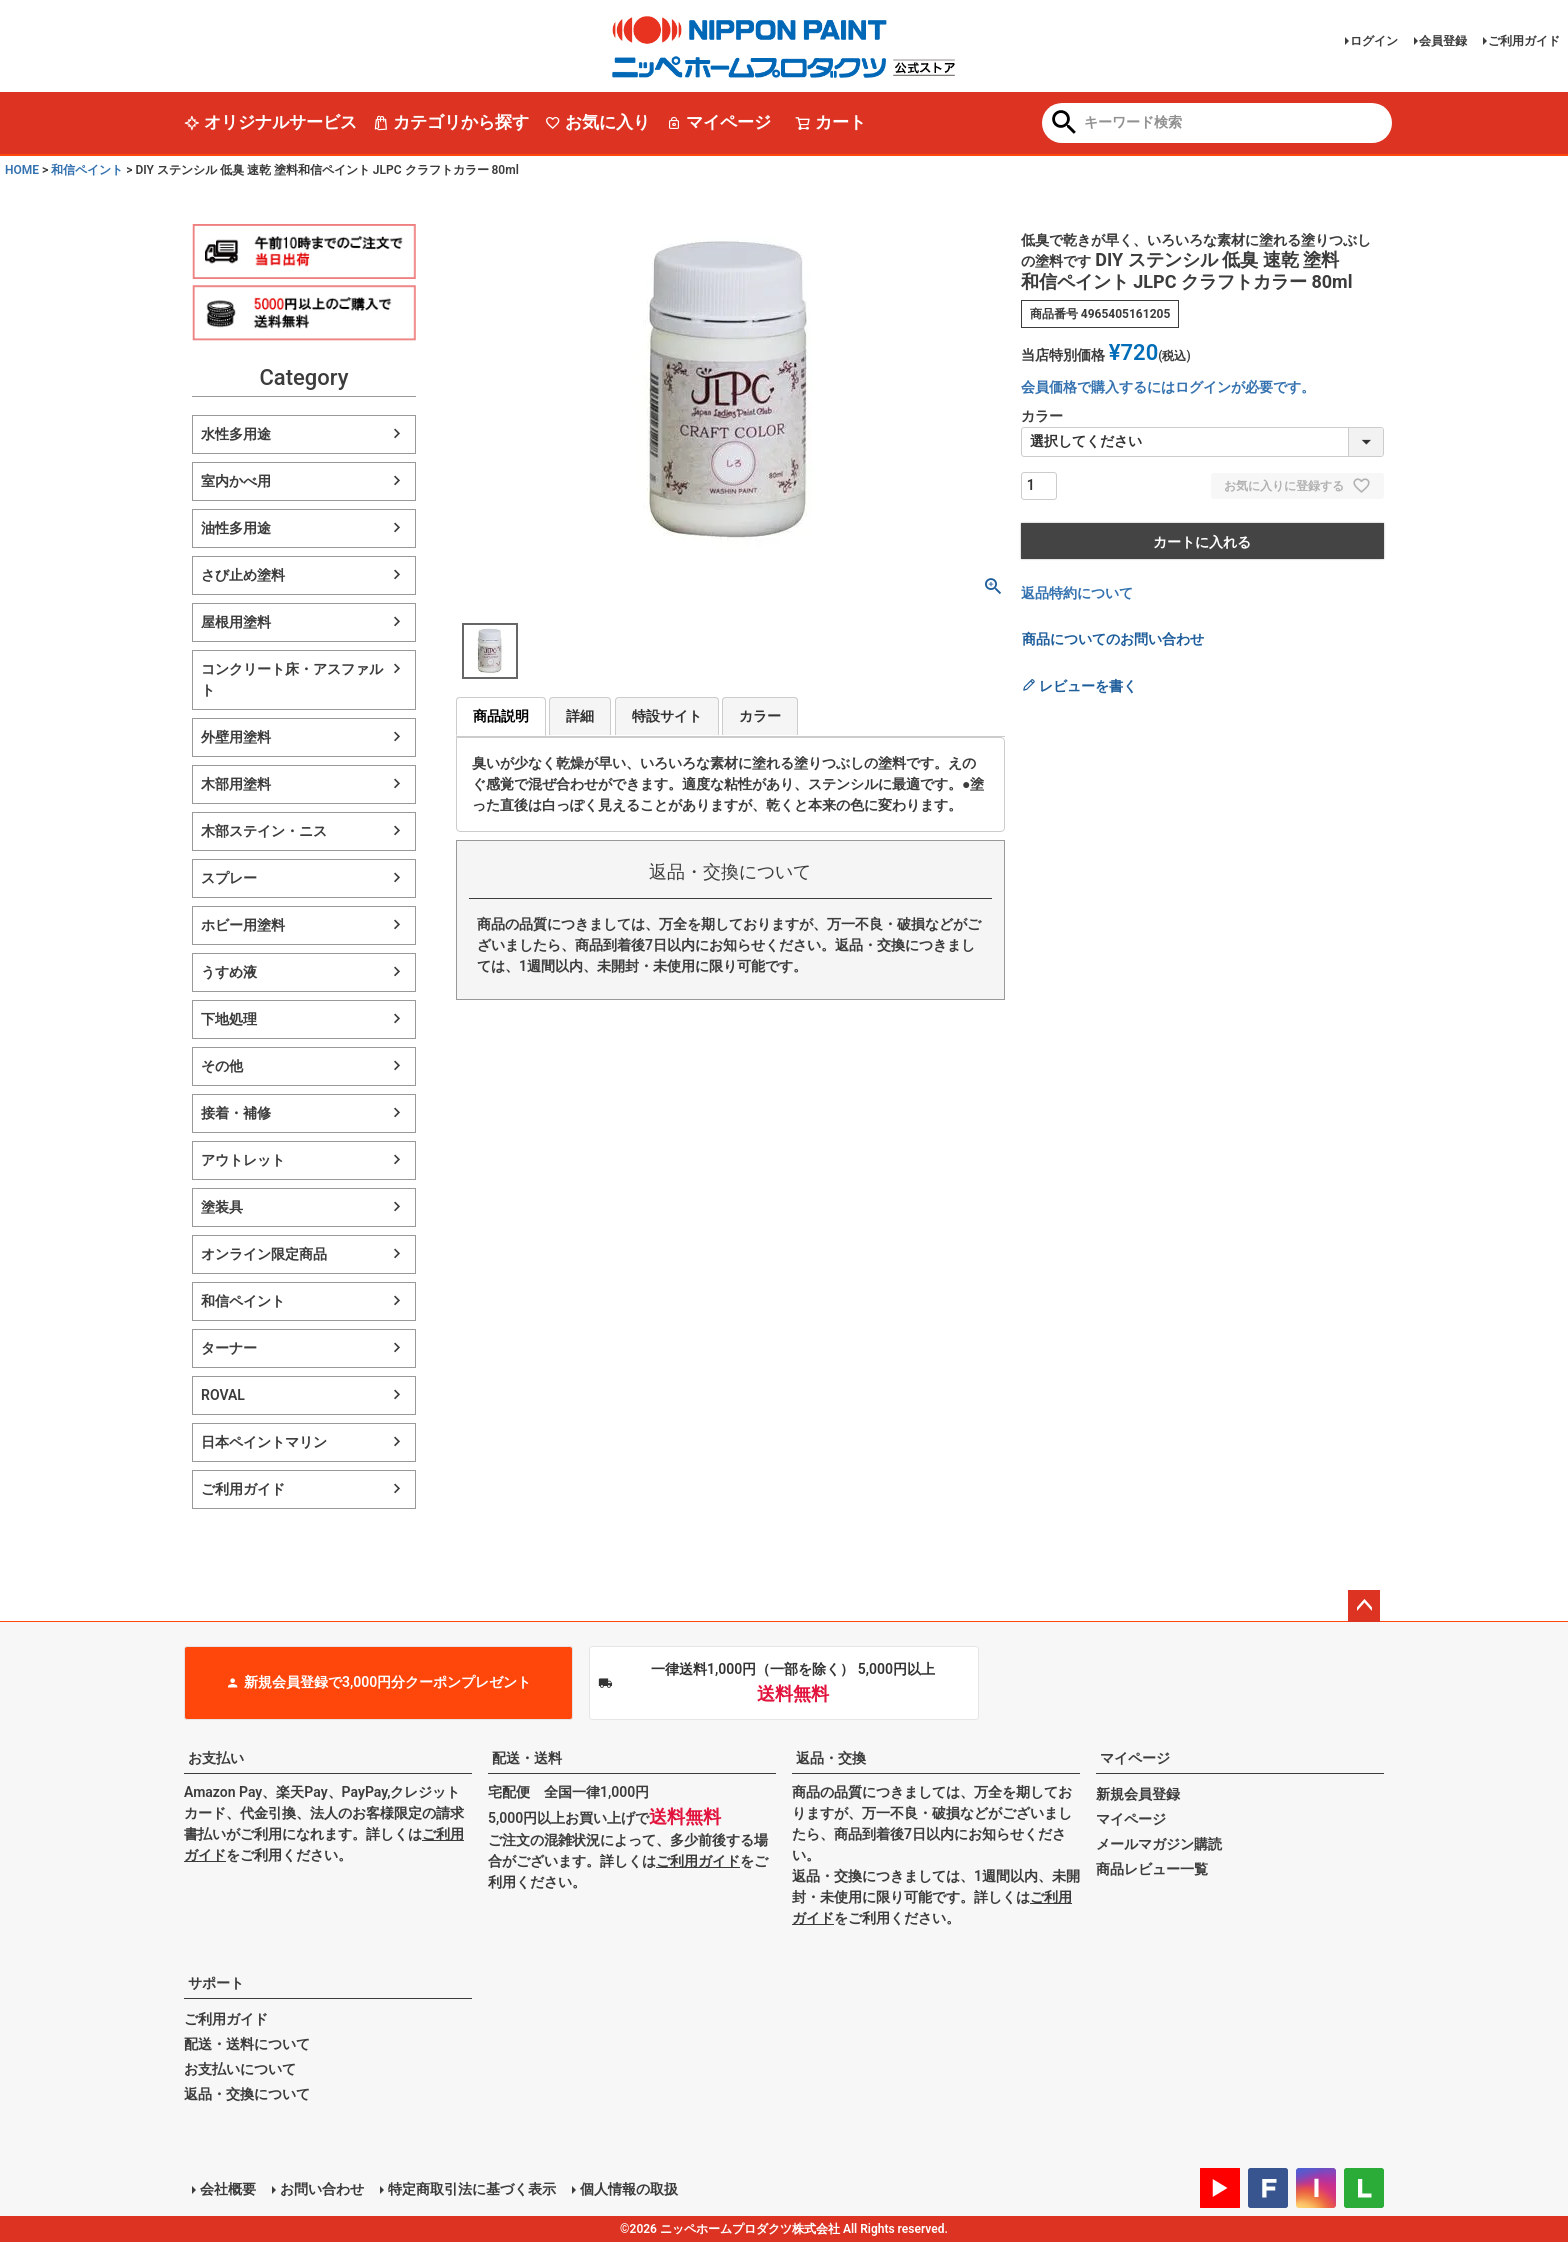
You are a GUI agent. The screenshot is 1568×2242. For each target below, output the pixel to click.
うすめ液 (229, 972)
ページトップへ (1364, 1606)
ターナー (229, 1348)
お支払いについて (240, 2069)
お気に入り (597, 122)
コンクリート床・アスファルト (292, 679)
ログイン (1374, 41)
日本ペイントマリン (264, 1442)
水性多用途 (236, 434)
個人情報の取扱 (629, 2189)
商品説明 (501, 716)
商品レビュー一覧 (1152, 1869)
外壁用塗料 (236, 737)
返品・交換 (831, 1758)
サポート (216, 1983)
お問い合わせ (322, 2189)
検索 (1064, 124)
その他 (222, 1066)
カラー (760, 716)
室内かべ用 (236, 481)
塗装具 (222, 1207)
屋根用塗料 (236, 622)
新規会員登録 (1138, 1794)
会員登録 (1443, 41)
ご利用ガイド (1524, 41)
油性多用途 (236, 528)
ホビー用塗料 (243, 925)
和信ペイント (87, 170)
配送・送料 (527, 1758)
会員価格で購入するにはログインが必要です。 (1168, 387)
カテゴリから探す (451, 122)
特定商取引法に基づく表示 (472, 2189)
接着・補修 (236, 1113)
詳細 (580, 716)
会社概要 (228, 2189)
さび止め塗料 (243, 575)
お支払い (216, 1758)
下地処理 (229, 1019)
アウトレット (243, 1160)
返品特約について (1077, 593)
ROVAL (223, 1395)
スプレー (229, 878)
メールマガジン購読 (1159, 1844)
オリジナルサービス (270, 122)
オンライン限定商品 (264, 1254)
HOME (22, 170)
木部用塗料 (236, 784)
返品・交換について (247, 2094)
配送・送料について (247, 2044)
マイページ (718, 122)
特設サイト (667, 716)
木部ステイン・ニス (264, 831)
